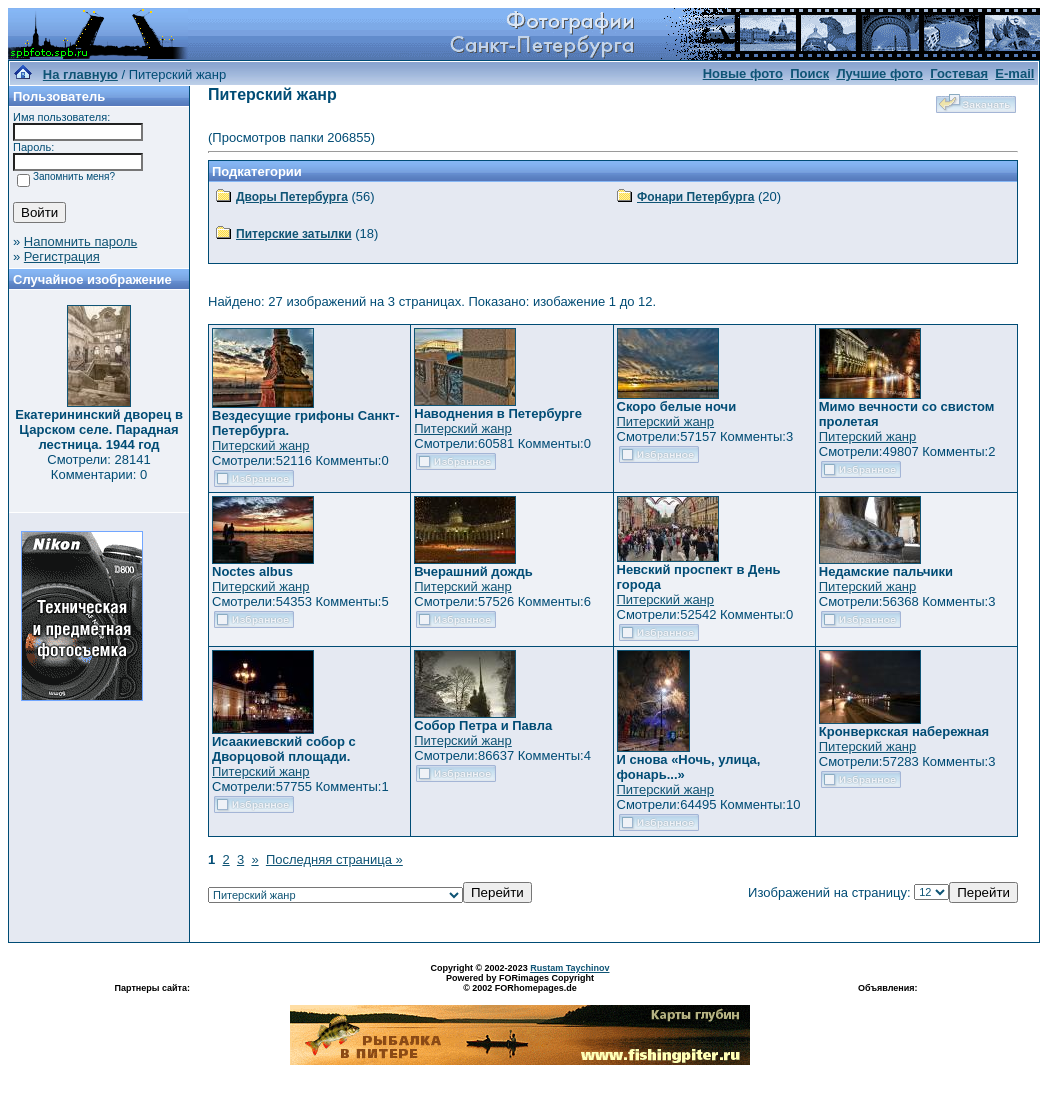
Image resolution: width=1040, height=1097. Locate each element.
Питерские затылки (294, 234)
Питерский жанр (261, 445)
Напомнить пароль (80, 241)
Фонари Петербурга (695, 197)
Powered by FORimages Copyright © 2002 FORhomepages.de (520, 983)
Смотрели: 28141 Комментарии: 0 (98, 467)
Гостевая (959, 73)
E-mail (1014, 73)
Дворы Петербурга (292, 197)
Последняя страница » (334, 859)
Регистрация (62, 256)
